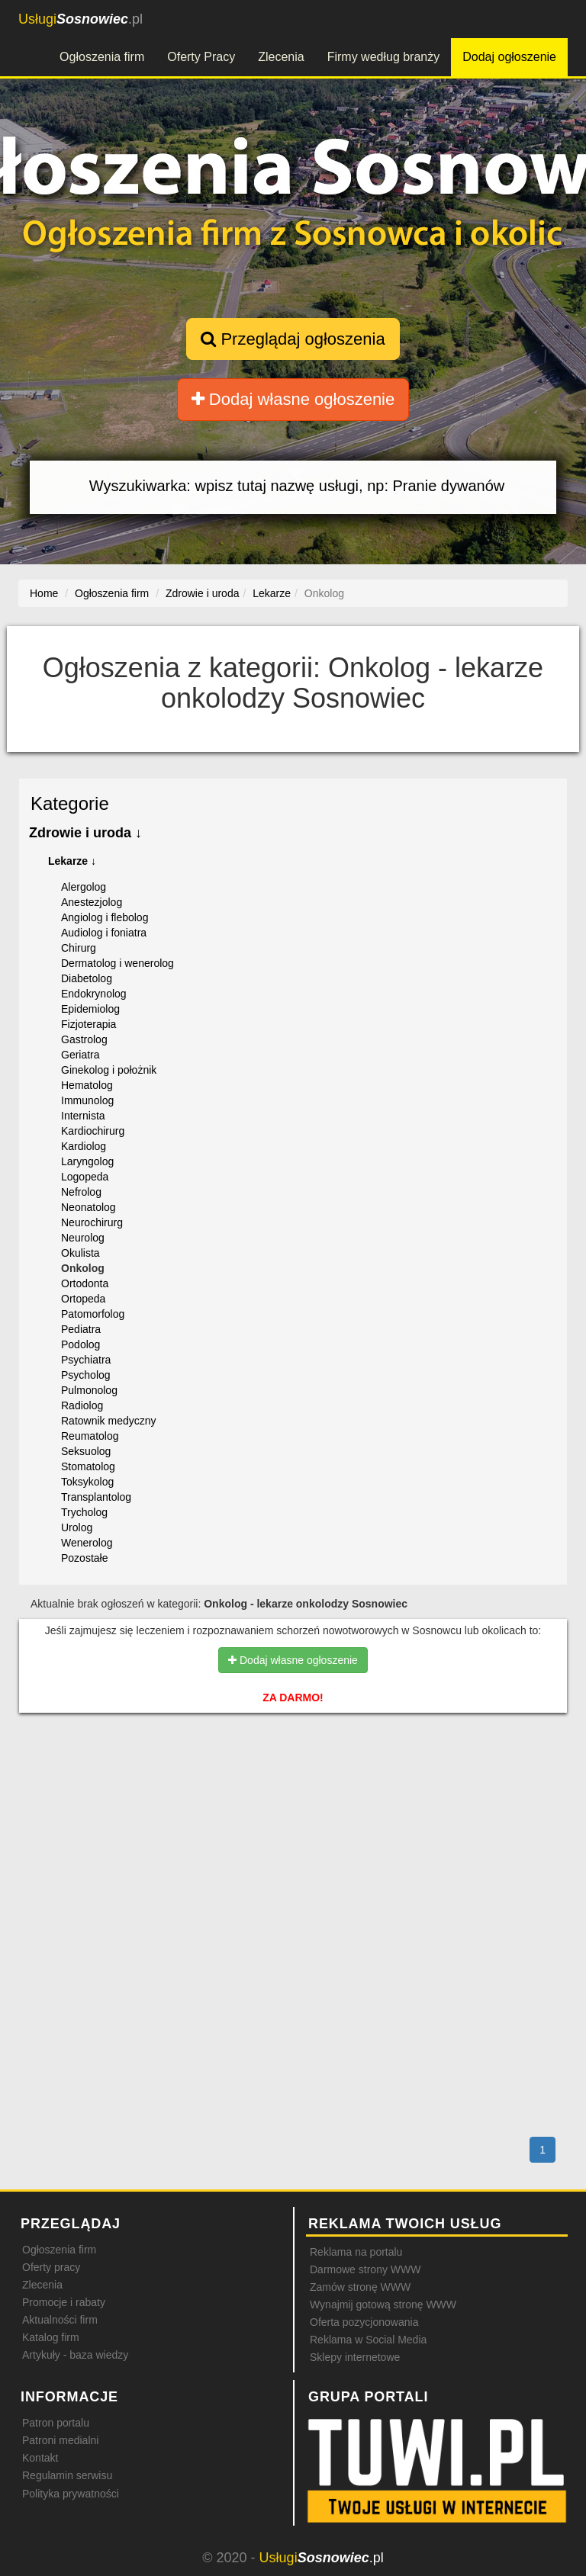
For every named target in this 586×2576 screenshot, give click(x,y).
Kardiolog (83, 1146)
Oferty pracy (51, 2267)
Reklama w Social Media (368, 2339)
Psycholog (86, 1375)
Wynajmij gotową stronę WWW (383, 2304)
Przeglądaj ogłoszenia (293, 338)
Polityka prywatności (70, 2494)
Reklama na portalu (356, 2252)
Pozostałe (84, 1558)
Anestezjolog (91, 902)
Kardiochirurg (92, 1131)
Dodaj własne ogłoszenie (293, 399)
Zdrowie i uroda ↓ (85, 832)
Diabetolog (86, 978)
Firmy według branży (383, 56)
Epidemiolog (90, 1009)
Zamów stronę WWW (360, 2287)
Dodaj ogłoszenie (509, 56)
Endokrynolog (94, 994)
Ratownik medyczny (108, 1421)
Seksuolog (86, 1451)
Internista (83, 1116)
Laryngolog (87, 1161)
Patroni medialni (60, 2440)
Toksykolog (87, 1482)
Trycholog (84, 1512)
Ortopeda (83, 1299)
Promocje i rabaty (63, 2302)
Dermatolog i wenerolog (117, 963)
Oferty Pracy (201, 56)
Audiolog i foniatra (103, 933)
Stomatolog (88, 1466)
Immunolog (87, 1100)
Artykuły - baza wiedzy (75, 2355)
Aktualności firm (60, 2320)
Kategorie (70, 803)
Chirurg (78, 948)
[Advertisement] (293, 1790)
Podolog (80, 1344)
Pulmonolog (89, 1390)
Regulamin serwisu (67, 2475)
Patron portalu (55, 2423)
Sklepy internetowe (355, 2357)
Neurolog (83, 1238)
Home (44, 593)
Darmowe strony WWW (365, 2269)
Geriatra (80, 1055)
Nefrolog (81, 1192)
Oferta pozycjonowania (364, 2322)
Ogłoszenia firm (102, 56)
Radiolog (82, 1405)
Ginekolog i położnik (108, 1070)
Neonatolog (88, 1207)
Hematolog (87, 1085)
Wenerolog (86, 1543)
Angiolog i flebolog (104, 917)
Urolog (76, 1527)
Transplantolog (96, 1497)
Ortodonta (84, 1283)
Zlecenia (281, 56)
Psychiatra (86, 1360)
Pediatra (81, 1329)
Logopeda (84, 1177)
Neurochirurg (92, 1222)
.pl (80, 19)
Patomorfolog (92, 1314)
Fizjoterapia (88, 1024)
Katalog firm (50, 2337)
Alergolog (83, 887)
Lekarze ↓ (72, 861)
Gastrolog (84, 1039)
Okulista (80, 1253)
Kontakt (40, 2458)
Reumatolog (90, 1436)
